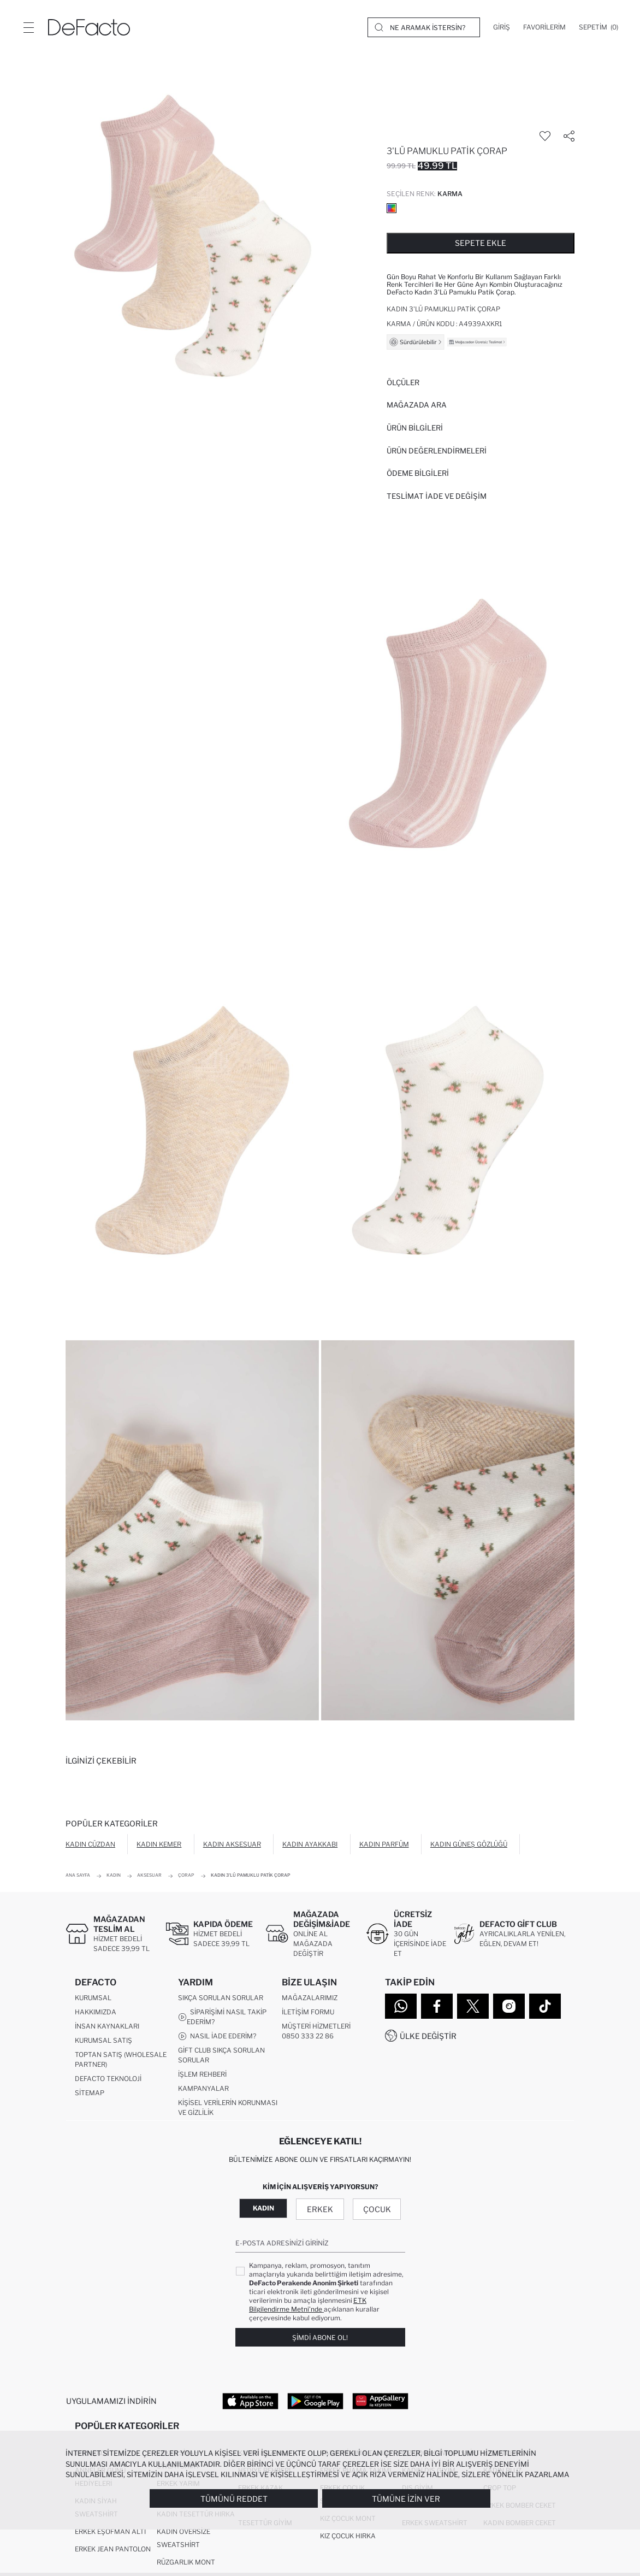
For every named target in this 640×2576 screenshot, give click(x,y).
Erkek (320, 2209)
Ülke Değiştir (428, 2036)
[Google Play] (315, 2401)
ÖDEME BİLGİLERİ (418, 473)
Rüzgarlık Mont (186, 2563)
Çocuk (377, 2209)
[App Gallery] (380, 2401)
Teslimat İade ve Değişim (437, 496)
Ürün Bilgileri (415, 427)
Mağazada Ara (417, 404)
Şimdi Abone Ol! (320, 2338)
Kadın (263, 2208)
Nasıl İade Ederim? (217, 2036)
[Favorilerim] (544, 27)
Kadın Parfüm (384, 1844)
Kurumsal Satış (103, 2041)
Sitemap (89, 2093)
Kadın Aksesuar (232, 1844)
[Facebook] (437, 2006)
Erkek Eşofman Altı (110, 2532)
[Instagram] (509, 2006)
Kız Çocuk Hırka (348, 2536)
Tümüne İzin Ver (406, 2498)
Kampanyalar (203, 2089)
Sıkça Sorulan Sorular (220, 1998)
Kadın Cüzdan (90, 1844)
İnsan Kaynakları (107, 2027)
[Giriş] (501, 27)
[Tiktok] (545, 2006)
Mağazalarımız (309, 1998)
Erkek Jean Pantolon (113, 2549)
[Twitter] (473, 2006)
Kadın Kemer (159, 1844)
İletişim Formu (308, 2012)
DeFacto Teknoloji (108, 2079)
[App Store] (250, 2401)
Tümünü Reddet (234, 2498)
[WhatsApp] (401, 2006)
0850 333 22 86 (308, 2036)
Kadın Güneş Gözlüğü (468, 1844)
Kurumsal (93, 1998)
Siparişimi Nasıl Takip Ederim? (222, 2017)
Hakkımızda (95, 2012)
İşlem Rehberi (202, 2075)
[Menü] (28, 27)
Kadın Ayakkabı (309, 1844)
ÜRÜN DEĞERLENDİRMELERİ (437, 450)
